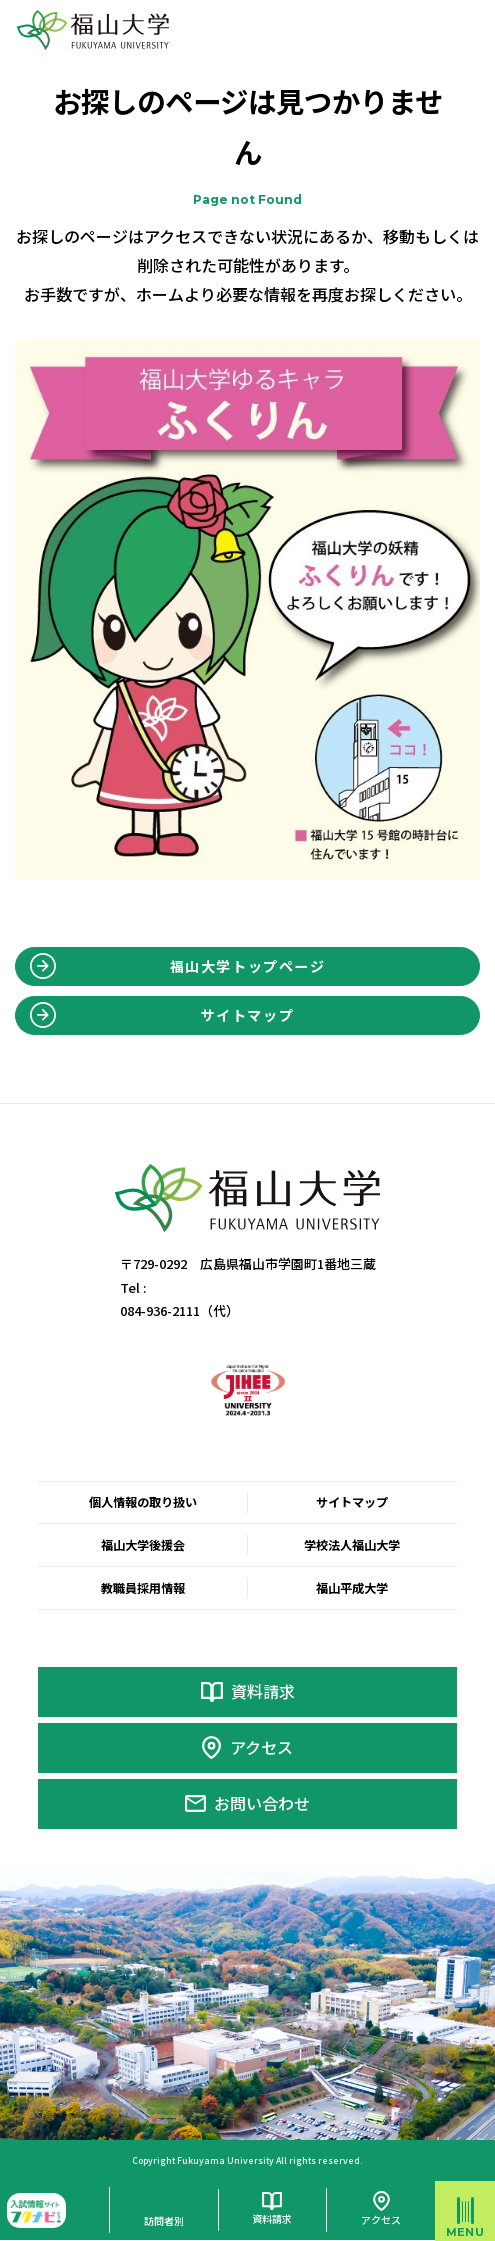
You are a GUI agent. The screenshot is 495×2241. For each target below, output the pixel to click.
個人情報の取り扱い (143, 1502)
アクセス (261, 1748)
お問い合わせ (262, 1804)
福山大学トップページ (248, 966)
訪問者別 (164, 2221)
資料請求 (263, 1692)
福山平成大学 (352, 1588)
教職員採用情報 (143, 1588)
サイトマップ (248, 1015)
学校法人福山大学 (352, 1545)
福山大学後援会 (143, 1545)
